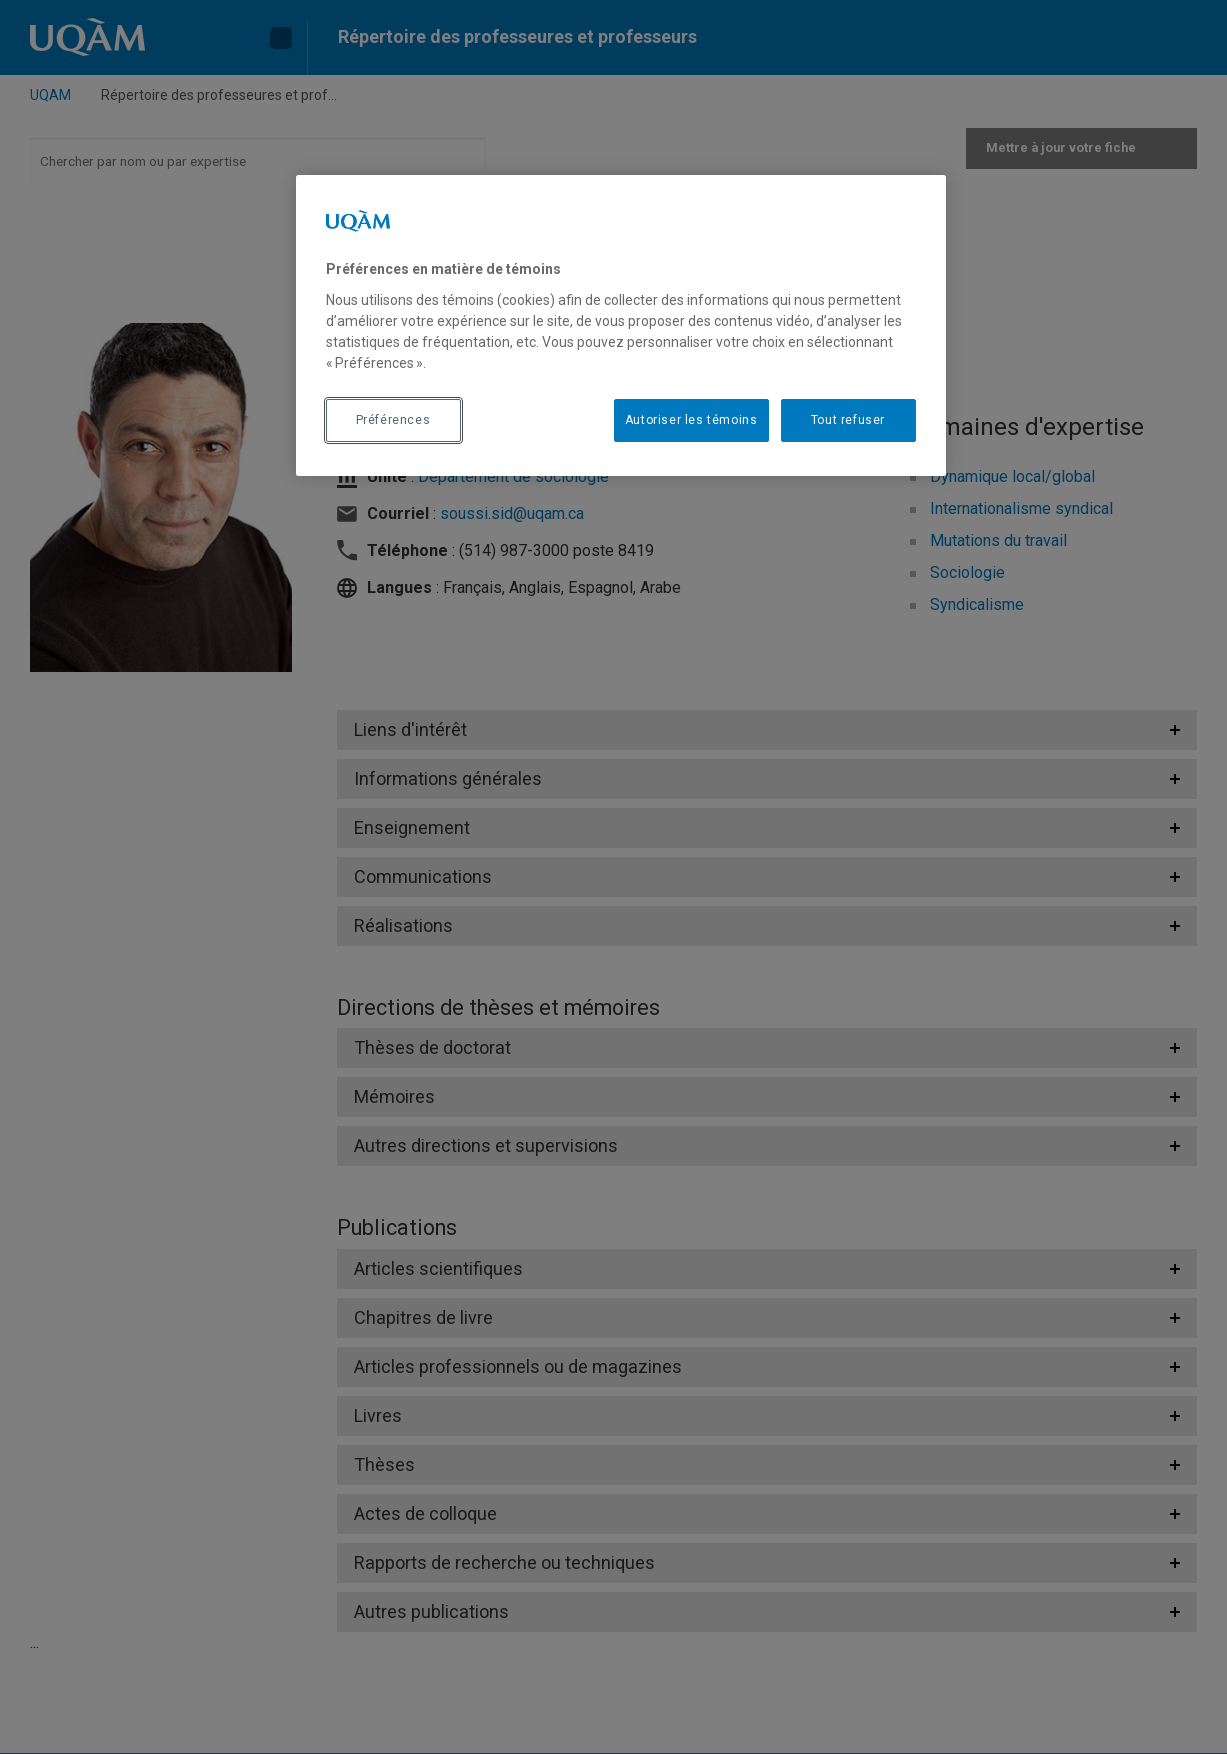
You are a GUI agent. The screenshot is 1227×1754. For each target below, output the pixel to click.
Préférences (393, 420)
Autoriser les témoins (691, 420)
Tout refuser (848, 420)
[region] (621, 325)
